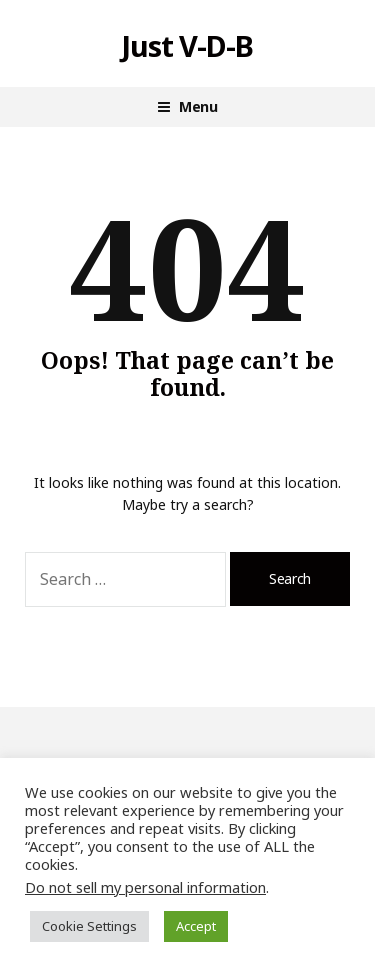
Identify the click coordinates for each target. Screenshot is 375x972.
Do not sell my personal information (145, 887)
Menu (198, 106)
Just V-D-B (188, 46)
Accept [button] (196, 926)
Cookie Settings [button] (89, 926)
